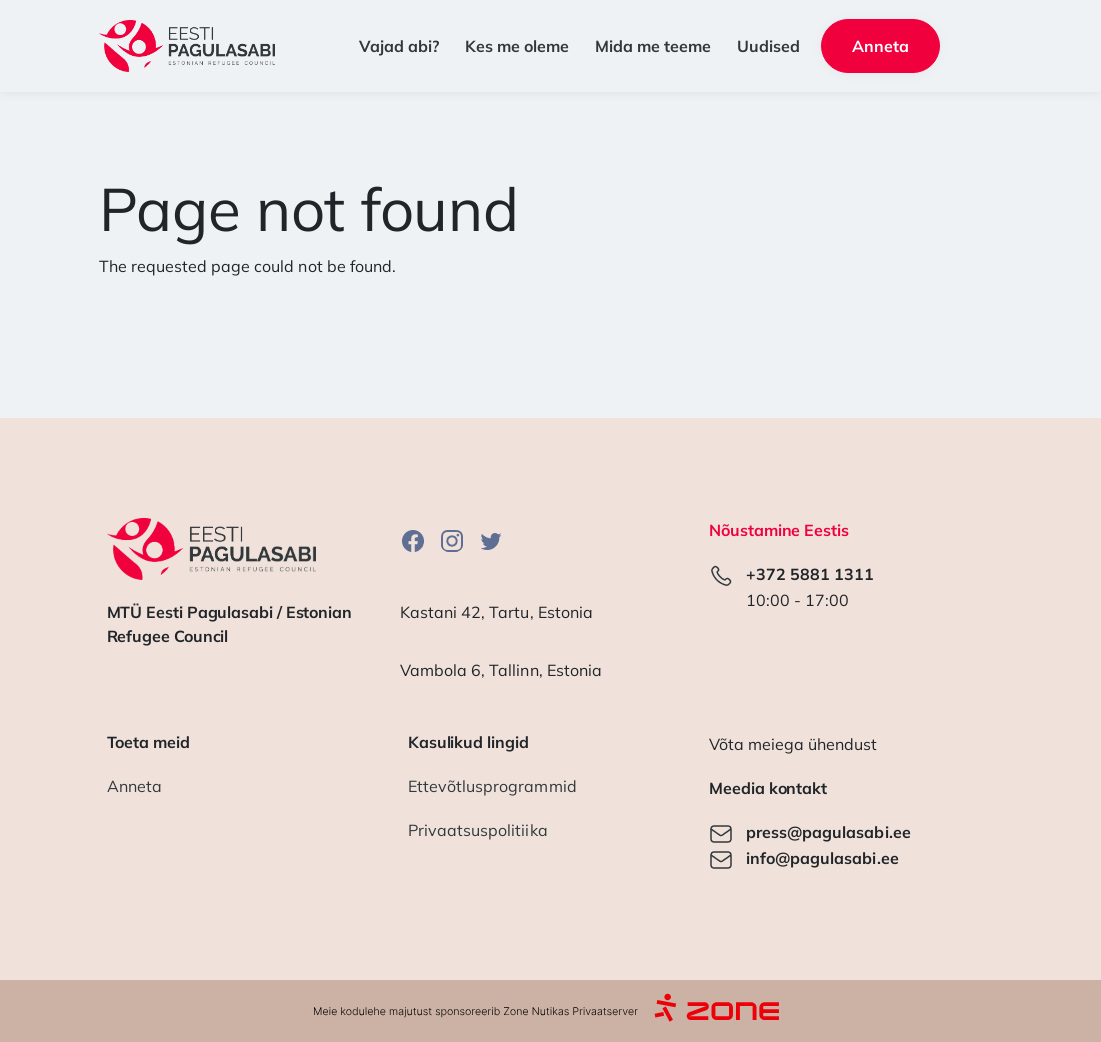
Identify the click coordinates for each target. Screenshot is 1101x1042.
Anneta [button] (880, 46)
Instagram (452, 540)
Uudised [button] (768, 46)
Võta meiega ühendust (793, 744)
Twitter (491, 540)
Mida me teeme (653, 46)
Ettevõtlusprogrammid (492, 786)
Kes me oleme (517, 46)
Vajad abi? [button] (399, 46)
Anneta (134, 786)
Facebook (413, 540)
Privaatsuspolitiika (478, 830)
